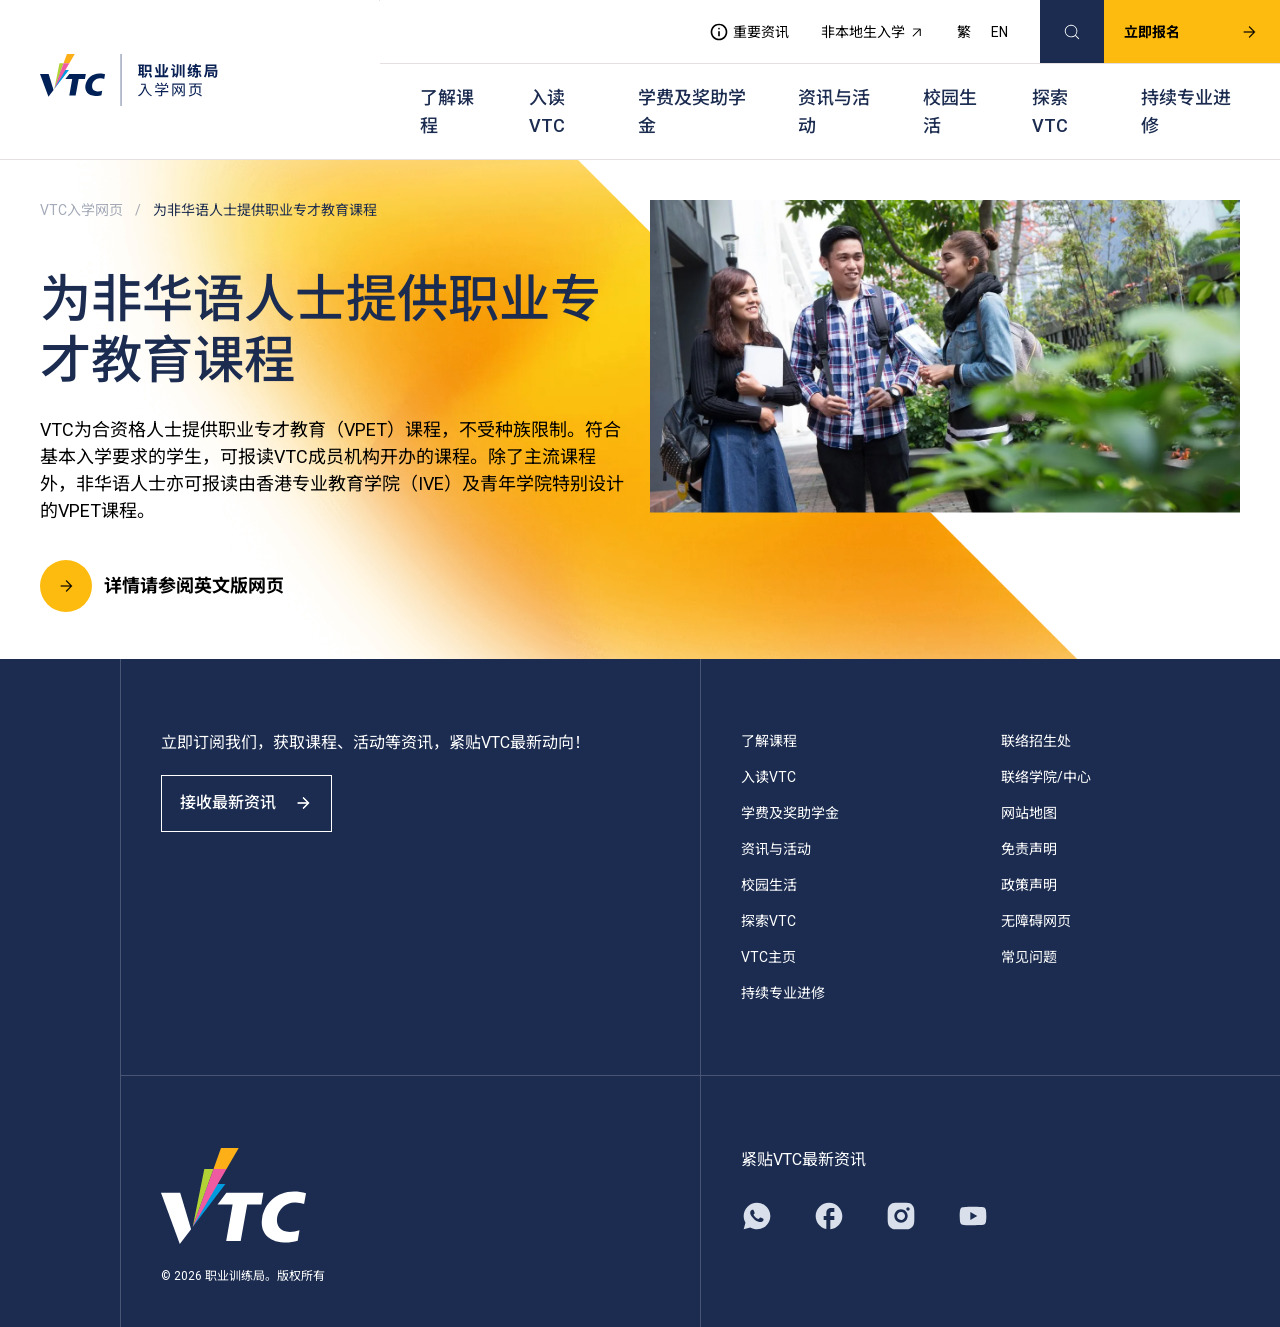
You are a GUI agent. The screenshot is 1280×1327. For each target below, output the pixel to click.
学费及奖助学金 (692, 90)
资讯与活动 (834, 90)
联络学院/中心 (1046, 747)
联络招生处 (1036, 711)
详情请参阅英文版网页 (162, 556)
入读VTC (547, 90)
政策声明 (1029, 855)
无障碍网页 (1036, 891)
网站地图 (1029, 783)
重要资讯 (731, 26)
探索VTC (1050, 90)
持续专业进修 (1186, 90)
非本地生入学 (855, 26)
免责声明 (1029, 819)
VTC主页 (768, 927)
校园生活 (950, 90)
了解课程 (447, 90)
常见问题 (1029, 927)
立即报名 (1173, 26)
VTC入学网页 (81, 180)
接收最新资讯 (260, 790)
